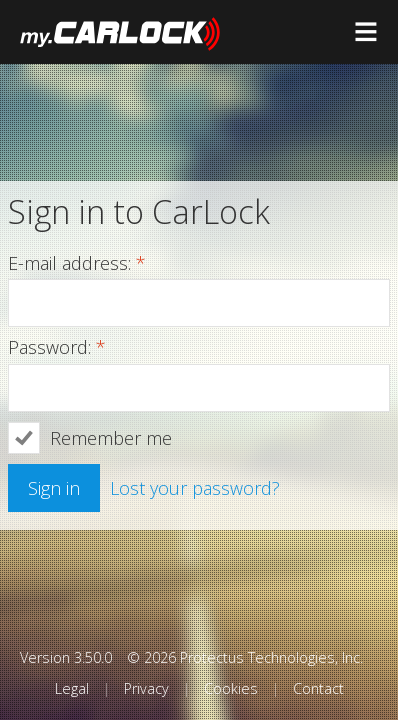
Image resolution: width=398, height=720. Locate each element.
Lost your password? (195, 488)
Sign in (54, 488)
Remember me (111, 438)
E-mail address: (77, 264)
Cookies (231, 688)
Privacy (146, 688)
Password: (57, 348)
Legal (72, 688)
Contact (318, 688)
